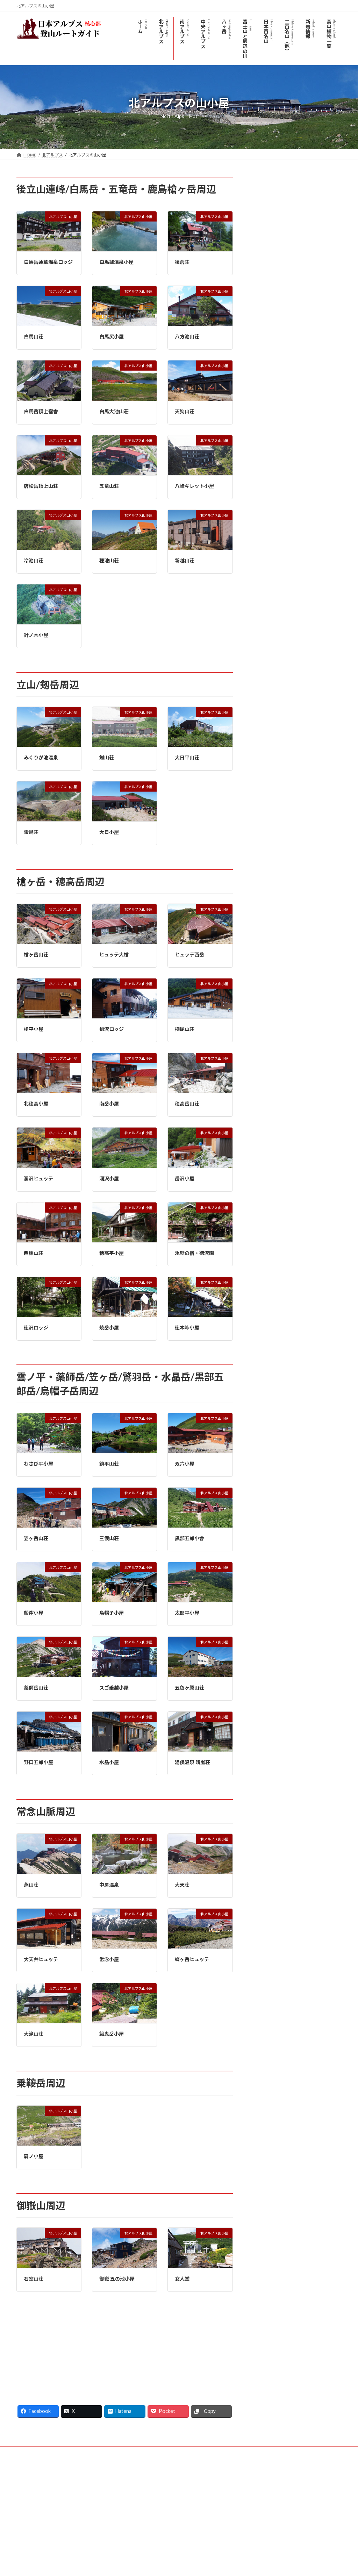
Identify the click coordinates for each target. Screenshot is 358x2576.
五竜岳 (263, 267)
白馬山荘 (33, 336)
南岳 (261, 367)
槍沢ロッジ (111, 1029)
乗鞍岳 (263, 551)
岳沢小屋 (184, 1178)
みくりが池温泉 (41, 757)
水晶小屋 (109, 1762)
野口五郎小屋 (38, 1762)
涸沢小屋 (109, 1178)
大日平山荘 (187, 757)
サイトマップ (91, 2452)
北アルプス (266, 181)
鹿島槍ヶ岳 (268, 281)
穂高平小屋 (111, 1253)
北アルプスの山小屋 (278, 210)
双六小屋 (184, 1464)
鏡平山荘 (109, 1464)
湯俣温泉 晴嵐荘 (192, 1762)
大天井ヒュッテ (41, 1959)
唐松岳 (263, 253)
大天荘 (182, 1885)
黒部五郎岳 (270, 438)
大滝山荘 (33, 2034)
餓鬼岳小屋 (111, 2034)
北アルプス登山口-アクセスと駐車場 (296, 224)
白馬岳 (263, 239)
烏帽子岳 (265, 324)
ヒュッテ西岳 (189, 954)
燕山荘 (31, 1885)
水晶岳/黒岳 (271, 452)
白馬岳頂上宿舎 (41, 411)
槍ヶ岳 (263, 338)
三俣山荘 (109, 1538)
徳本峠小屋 (187, 1328)
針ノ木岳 (265, 310)
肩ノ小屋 (33, 2156)
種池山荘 (109, 560)
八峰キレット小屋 (194, 486)
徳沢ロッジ (36, 1328)
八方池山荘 (187, 336)
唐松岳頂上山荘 (41, 486)
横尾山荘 (184, 1029)
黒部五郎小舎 (189, 1538)
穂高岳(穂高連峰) (274, 352)
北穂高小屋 (36, 1104)
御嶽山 (263, 565)
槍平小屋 (33, 1029)
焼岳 (261, 409)
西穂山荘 (33, 1253)
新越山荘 (184, 560)
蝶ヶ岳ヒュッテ (192, 1959)
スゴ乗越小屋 (114, 1688)
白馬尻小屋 (111, 336)
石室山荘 (33, 2279)
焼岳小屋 (109, 1328)
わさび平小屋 (38, 1464)
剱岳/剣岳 (266, 480)
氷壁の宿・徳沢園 (194, 1253)
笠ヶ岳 (263, 423)
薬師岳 (263, 494)
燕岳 (261, 523)
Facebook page (291, 2501)
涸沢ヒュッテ (38, 1178)
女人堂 (182, 2279)
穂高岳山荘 (187, 1104)
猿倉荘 (182, 262)
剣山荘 (106, 757)
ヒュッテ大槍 (114, 954)
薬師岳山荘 (36, 1688)
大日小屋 (109, 832)
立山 (261, 466)
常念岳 (263, 509)
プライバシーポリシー (44, 2452)
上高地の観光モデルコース (285, 381)
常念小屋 (109, 1959)
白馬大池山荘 (114, 411)
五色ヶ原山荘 (189, 1688)
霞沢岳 (263, 395)
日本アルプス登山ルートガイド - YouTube (50, 2509)
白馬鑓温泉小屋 (116, 262)
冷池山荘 (33, 560)
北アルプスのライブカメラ (285, 196)
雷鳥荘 (31, 832)
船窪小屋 (33, 1613)
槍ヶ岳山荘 (36, 954)
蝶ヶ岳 (263, 537)
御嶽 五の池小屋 (117, 2279)
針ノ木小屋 (36, 635)
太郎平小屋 (187, 1613)
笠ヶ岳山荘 (36, 1538)
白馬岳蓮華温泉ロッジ (48, 262)
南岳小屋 (109, 1104)
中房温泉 (109, 1885)
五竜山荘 (109, 486)
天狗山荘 (184, 411)
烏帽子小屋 (111, 1613)
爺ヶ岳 (263, 296)
